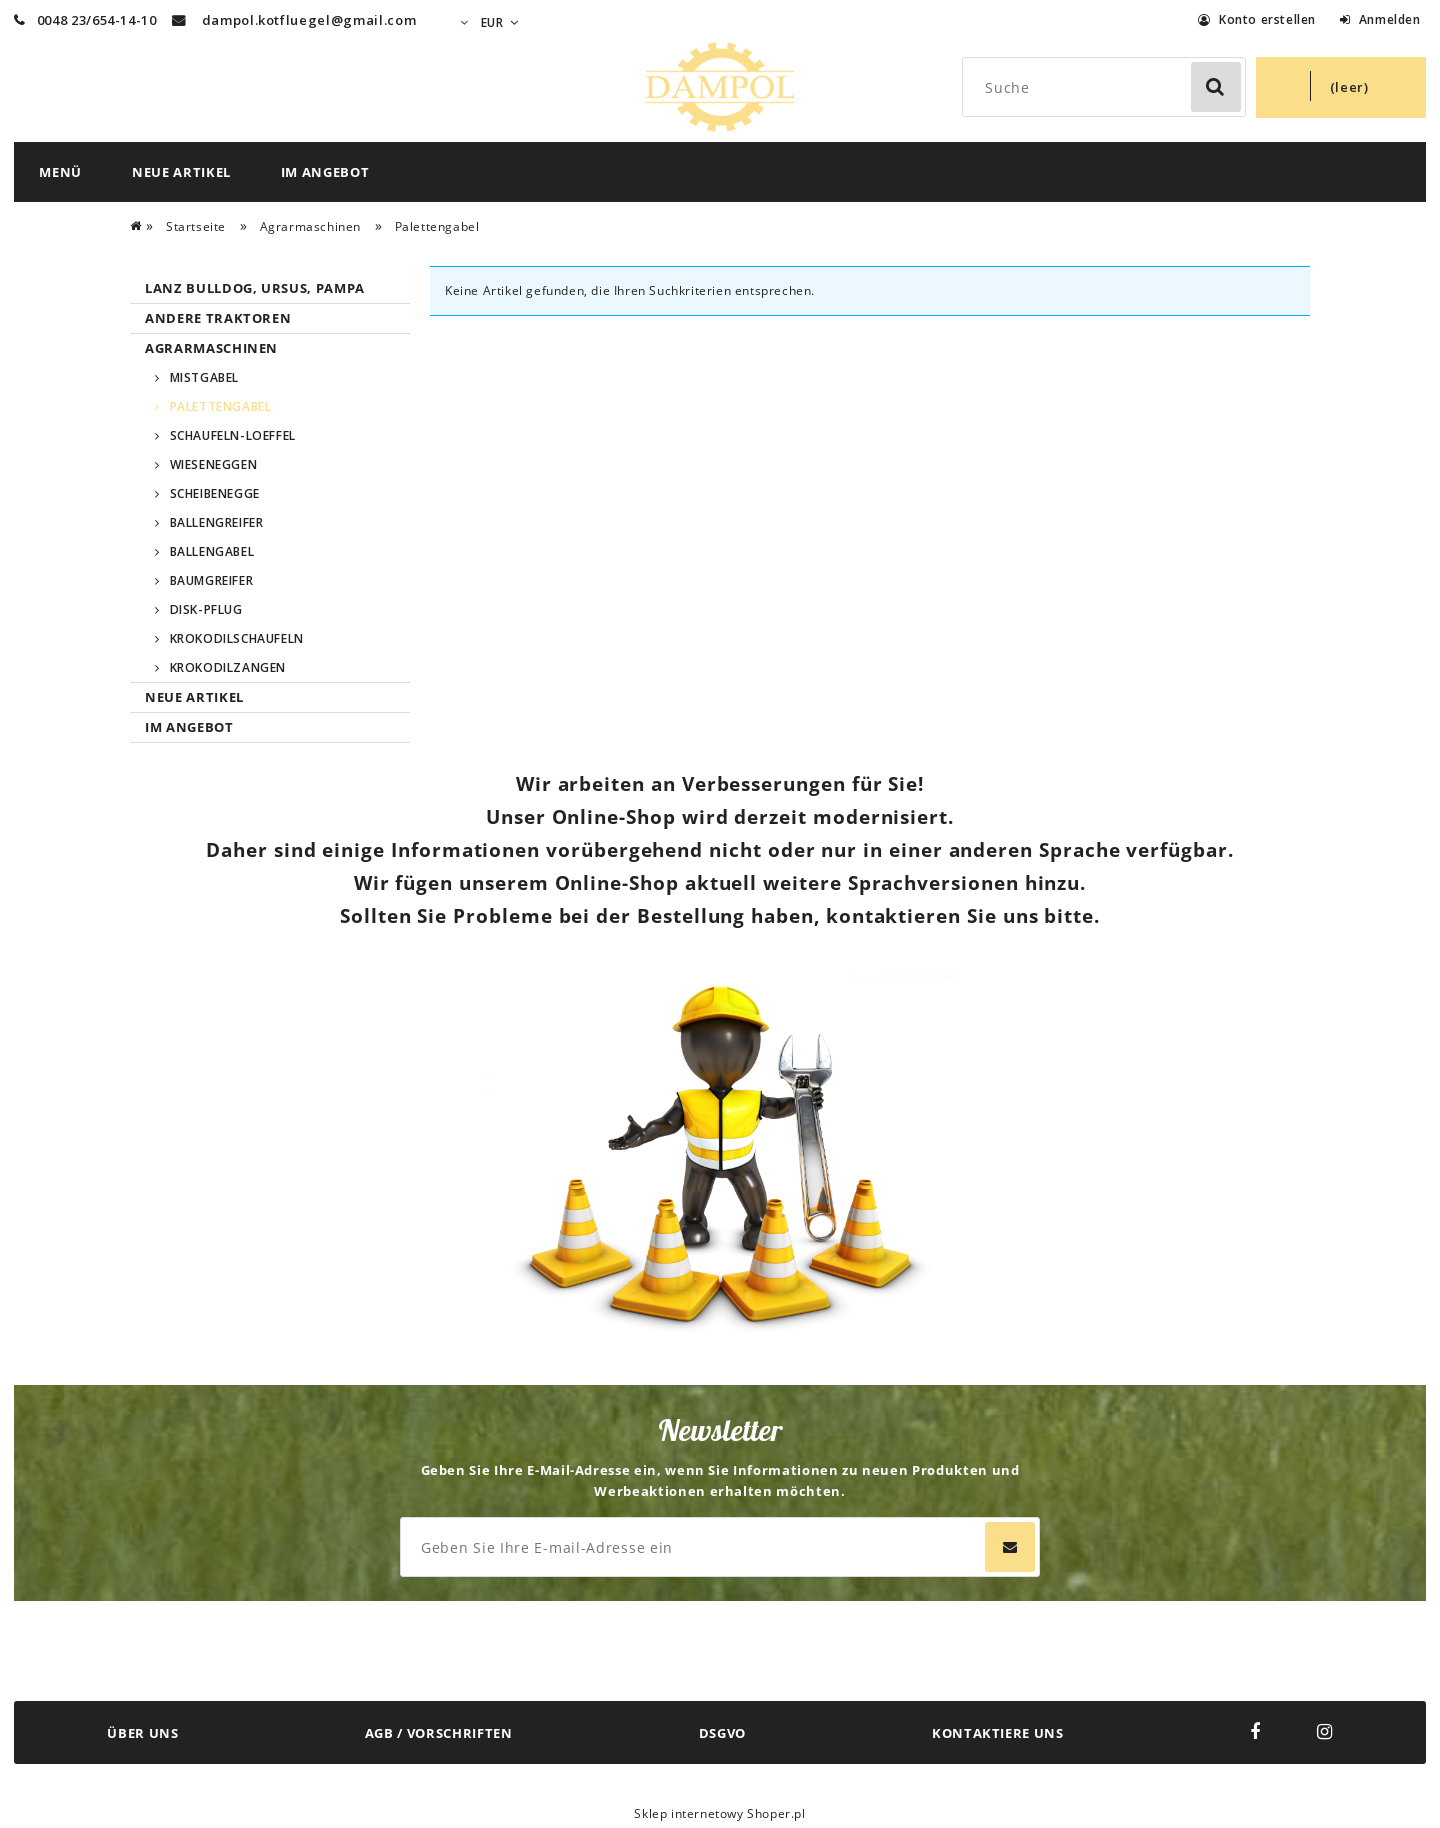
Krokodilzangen (228, 667)
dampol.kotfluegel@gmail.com (309, 20)
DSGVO (722, 1733)
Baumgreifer (212, 580)
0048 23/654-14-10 (85, 20)
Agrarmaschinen (211, 348)
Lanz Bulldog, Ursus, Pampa (255, 288)
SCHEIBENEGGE (215, 493)
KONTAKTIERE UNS (998, 1733)
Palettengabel (221, 406)
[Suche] (1216, 87)
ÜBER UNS (142, 1733)
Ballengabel (212, 551)
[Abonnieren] (1010, 1547)
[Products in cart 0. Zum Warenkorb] (1341, 87)
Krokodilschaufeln (237, 638)
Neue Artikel (194, 697)
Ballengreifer (217, 522)
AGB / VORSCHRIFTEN (439, 1733)
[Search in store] (1107, 87)
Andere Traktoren (218, 318)
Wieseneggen (214, 464)
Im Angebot (189, 727)
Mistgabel (204, 377)
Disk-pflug (206, 609)
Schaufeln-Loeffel (233, 435)
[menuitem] (60, 172)
